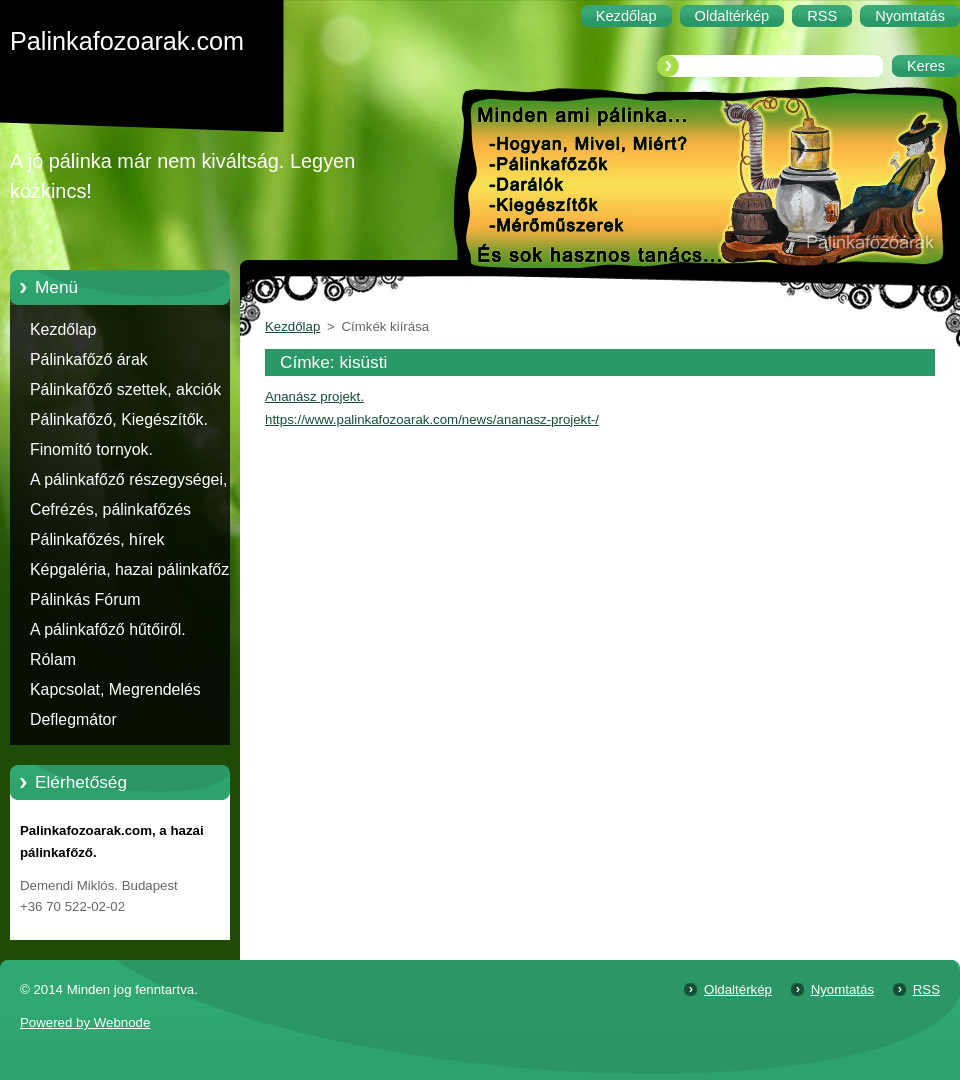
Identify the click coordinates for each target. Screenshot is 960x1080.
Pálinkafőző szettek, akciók (125, 389)
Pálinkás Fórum (85, 599)
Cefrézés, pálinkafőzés (110, 509)
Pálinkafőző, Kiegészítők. (119, 419)
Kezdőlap (63, 329)
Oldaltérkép (738, 989)
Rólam (53, 659)
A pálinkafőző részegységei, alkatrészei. (128, 483)
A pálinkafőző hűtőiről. (108, 629)
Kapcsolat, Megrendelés (115, 689)
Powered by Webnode (85, 1022)
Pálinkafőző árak (89, 359)
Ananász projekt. (314, 396)
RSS (926, 989)
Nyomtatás (842, 989)
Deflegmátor (73, 719)
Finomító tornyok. (91, 449)
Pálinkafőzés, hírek (97, 539)
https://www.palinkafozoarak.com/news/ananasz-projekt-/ (432, 419)
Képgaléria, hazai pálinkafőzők (138, 569)
